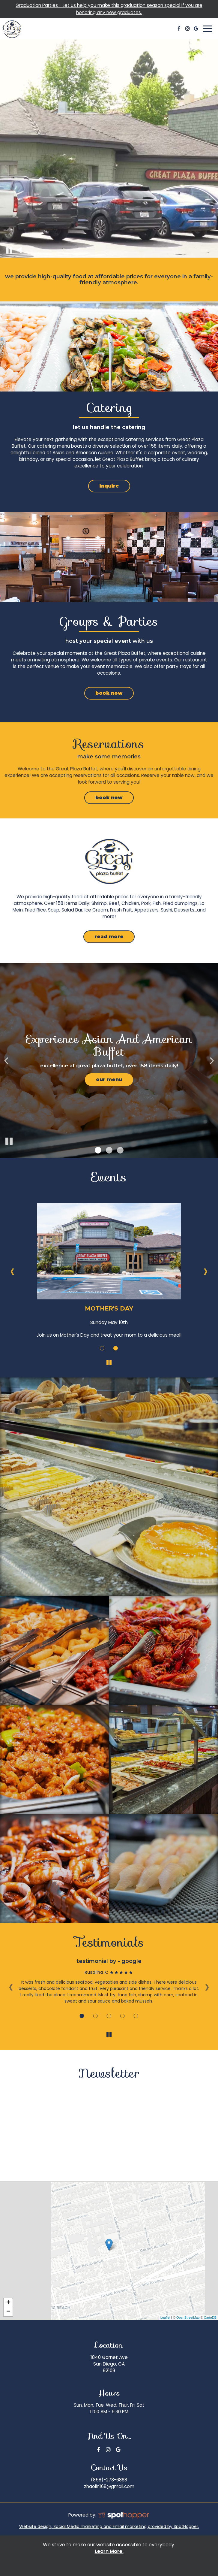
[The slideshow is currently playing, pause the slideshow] (8, 1141)
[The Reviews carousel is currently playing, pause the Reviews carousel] (108, 2034)
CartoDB (210, 2317)
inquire (103, 487)
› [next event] (205, 1270)
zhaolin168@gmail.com (109, 2486)
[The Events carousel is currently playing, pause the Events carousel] (108, 1362)
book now (103, 695)
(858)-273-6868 (109, 2480)
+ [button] (8, 2302)
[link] (109, 2245)
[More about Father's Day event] (115, 1348)
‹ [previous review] (10, 1986)
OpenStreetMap (188, 2317)
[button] (98, 1150)
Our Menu (109, 1079)
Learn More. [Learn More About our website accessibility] (109, 2551)
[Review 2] (95, 2016)
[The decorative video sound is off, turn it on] (19, 250)
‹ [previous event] (12, 1270)
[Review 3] (109, 2016)
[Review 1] (82, 2016)
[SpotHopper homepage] (123, 2514)
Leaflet (165, 2317)
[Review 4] (122, 2016)
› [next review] (207, 1986)
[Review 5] (136, 2016)
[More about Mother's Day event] (102, 1348)
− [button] (8, 2311)
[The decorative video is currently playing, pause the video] (8, 250)
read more (103, 938)
